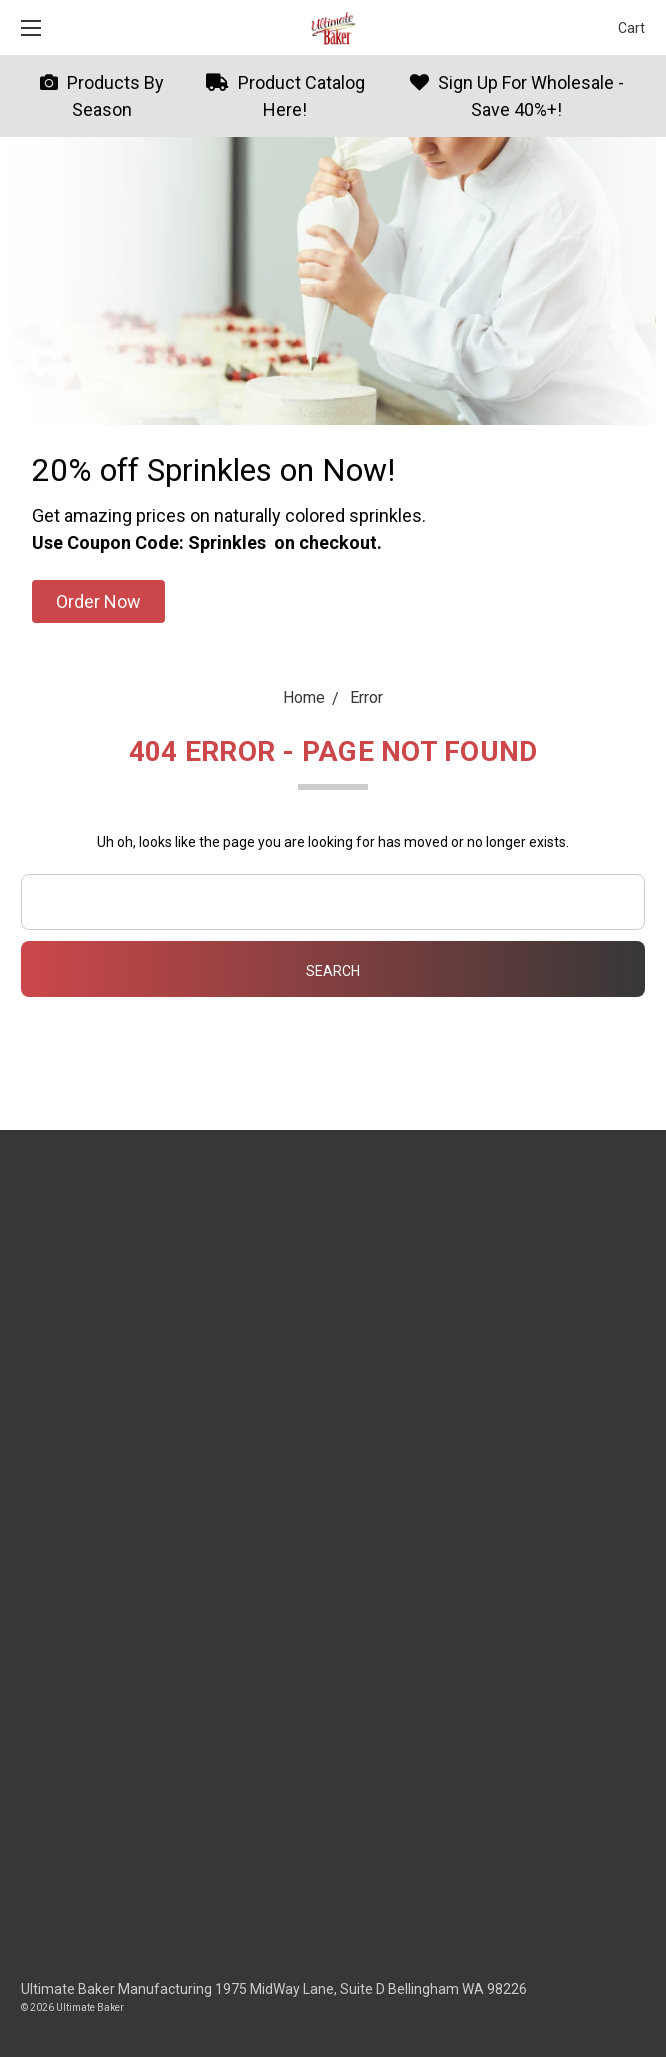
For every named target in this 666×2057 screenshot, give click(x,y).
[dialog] (628, 2017)
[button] (98, 601)
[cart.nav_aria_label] (626, 27)
